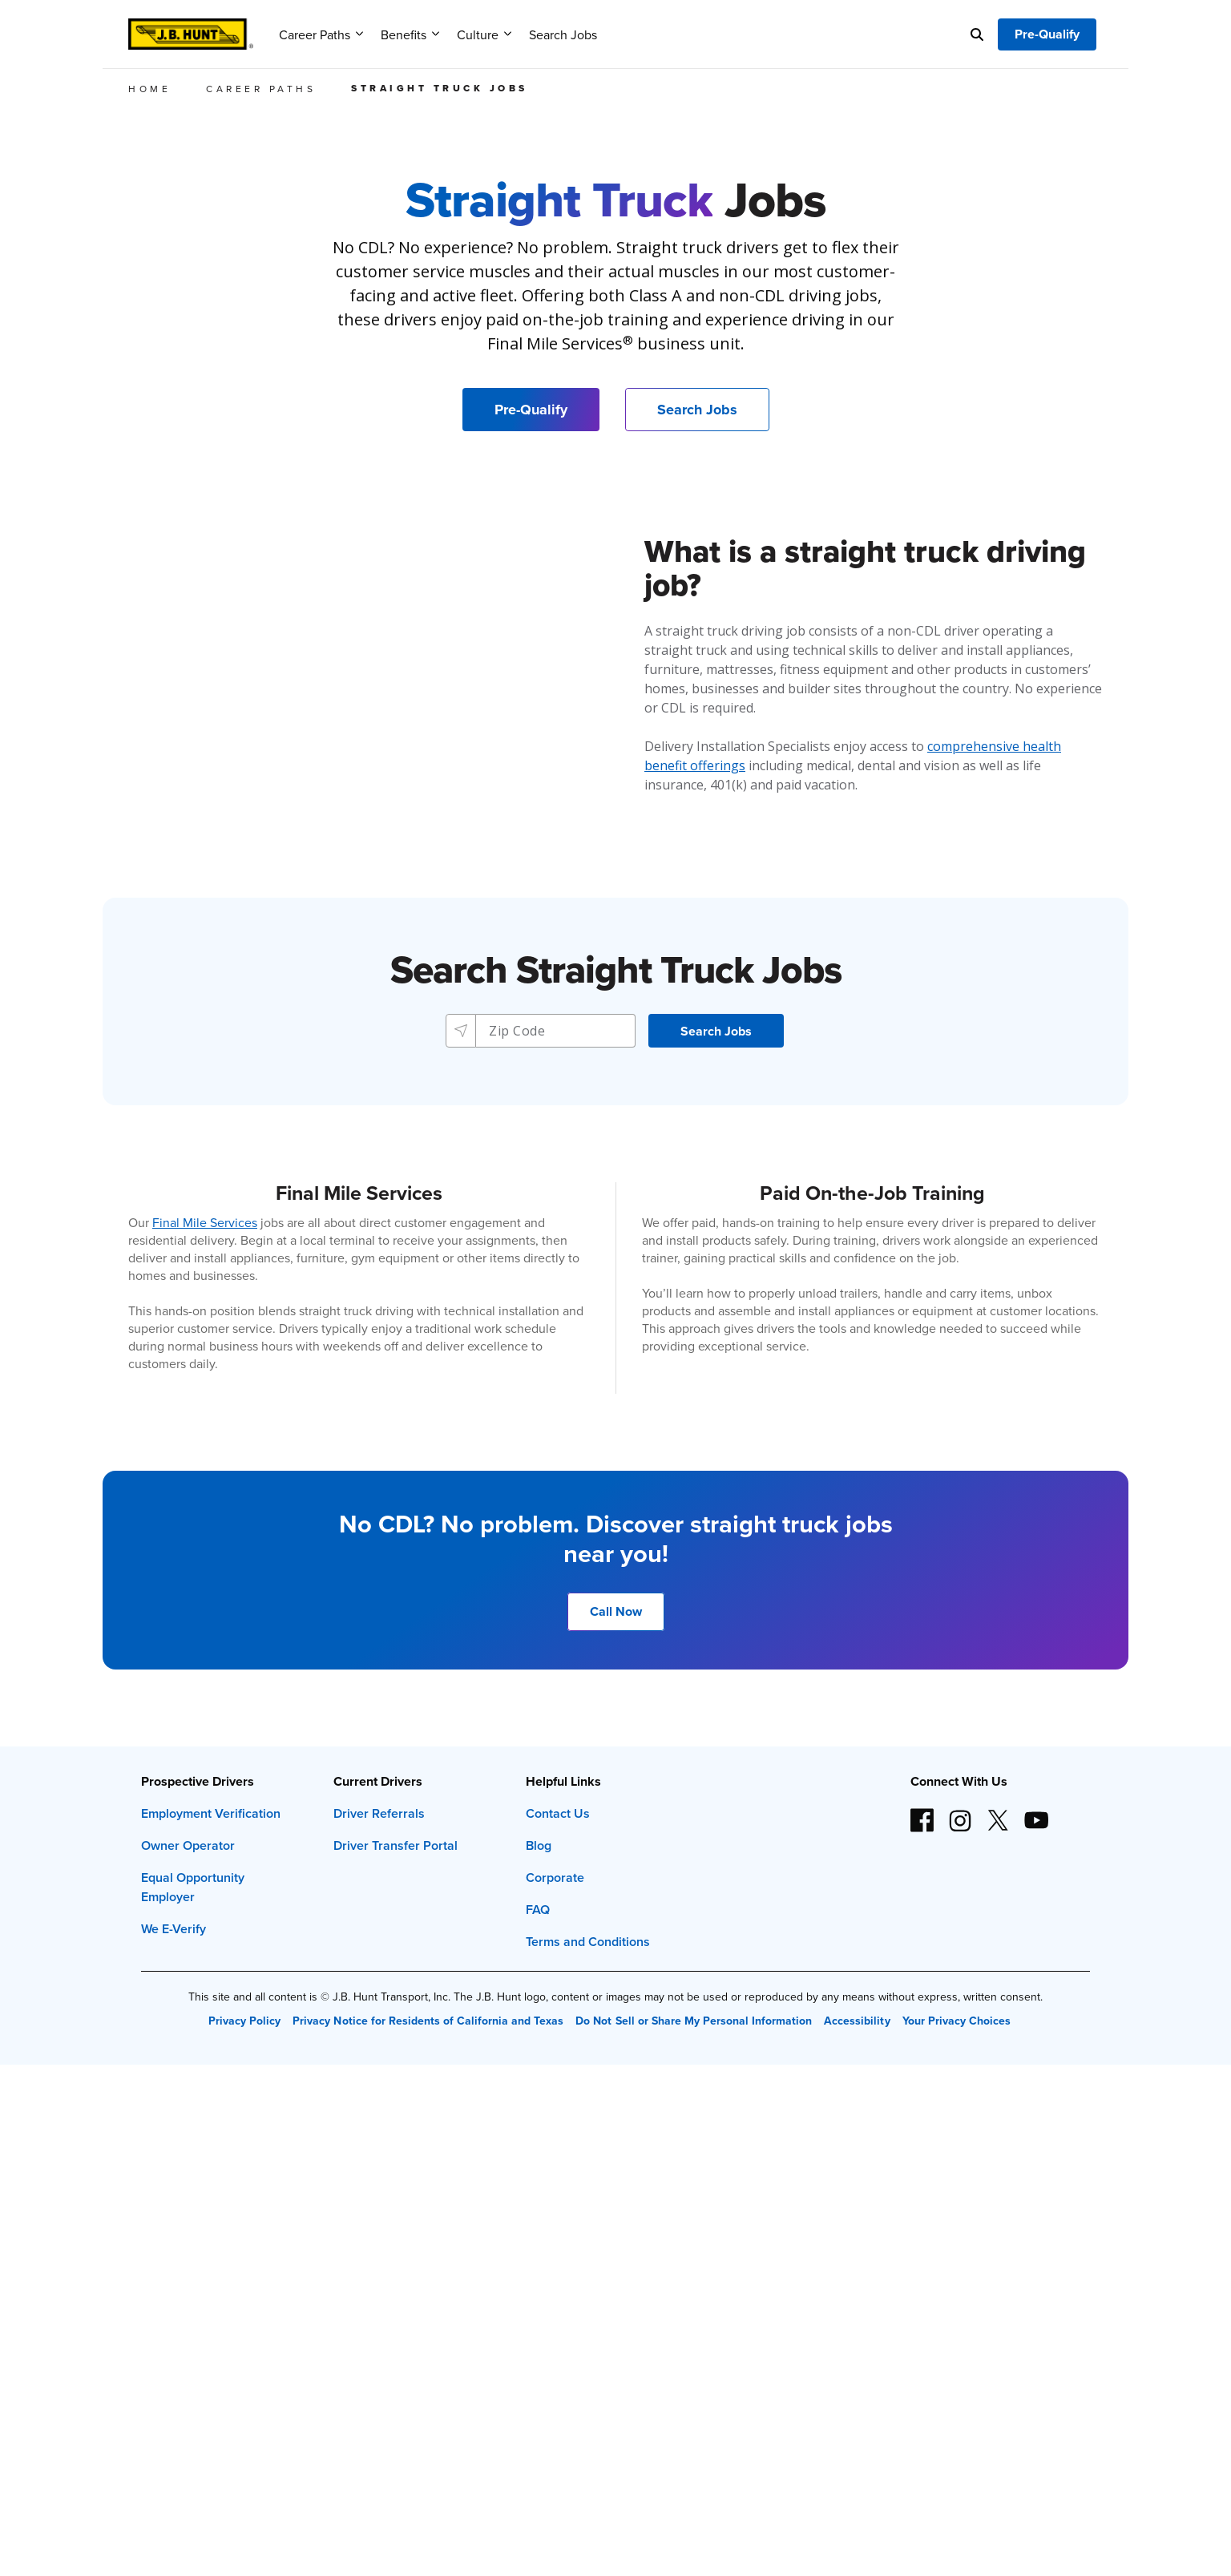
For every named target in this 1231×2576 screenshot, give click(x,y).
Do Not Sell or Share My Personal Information (693, 2020)
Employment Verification (211, 1813)
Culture (484, 34)
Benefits (410, 34)
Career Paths (321, 34)
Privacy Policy (244, 2020)
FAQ (538, 1909)
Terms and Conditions (588, 1941)
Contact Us (558, 1813)
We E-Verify (173, 1929)
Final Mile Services (204, 1222)
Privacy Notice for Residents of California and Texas (428, 2020)
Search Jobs (563, 34)
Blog (538, 1845)
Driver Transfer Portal (395, 1845)
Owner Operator (188, 1845)
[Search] (977, 34)
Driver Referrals (379, 1813)
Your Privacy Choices (956, 2020)
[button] (716, 1031)
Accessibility (857, 2020)
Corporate (555, 1877)
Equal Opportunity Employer (192, 1887)
